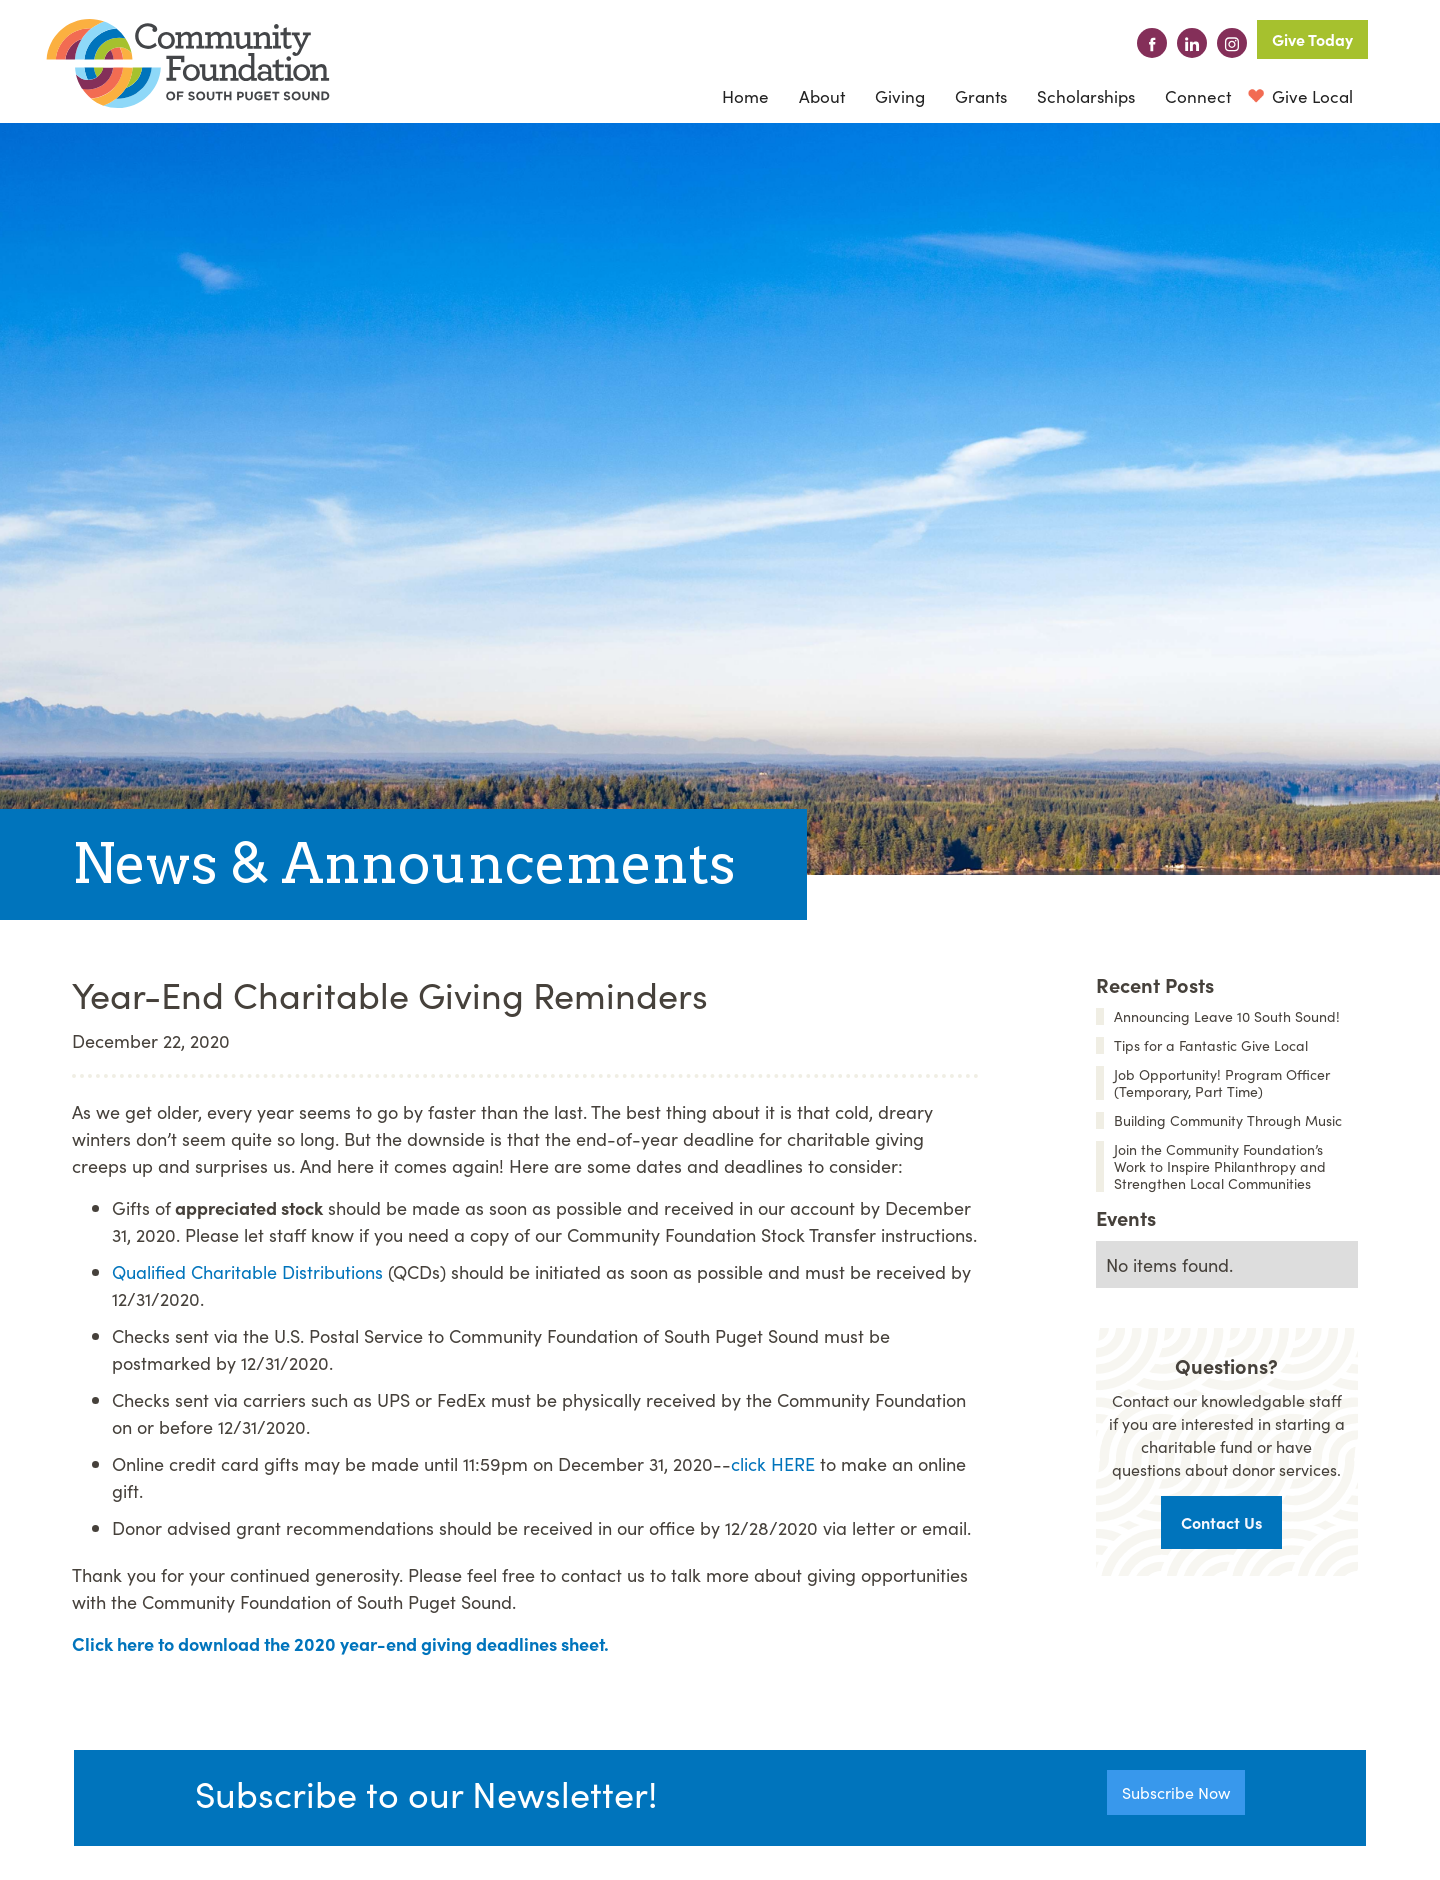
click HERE (773, 1463)
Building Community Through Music (1228, 1120)
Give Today (1312, 39)
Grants (981, 96)
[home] (188, 63)
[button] (822, 96)
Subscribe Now (1176, 1792)
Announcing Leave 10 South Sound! (1227, 1016)
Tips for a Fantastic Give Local (1211, 1045)
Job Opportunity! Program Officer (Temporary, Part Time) (1222, 1083)
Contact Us (1221, 1522)
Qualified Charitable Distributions (247, 1271)
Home (745, 96)
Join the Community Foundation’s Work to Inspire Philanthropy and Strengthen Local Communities (1220, 1166)
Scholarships (1086, 96)
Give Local (1310, 96)
